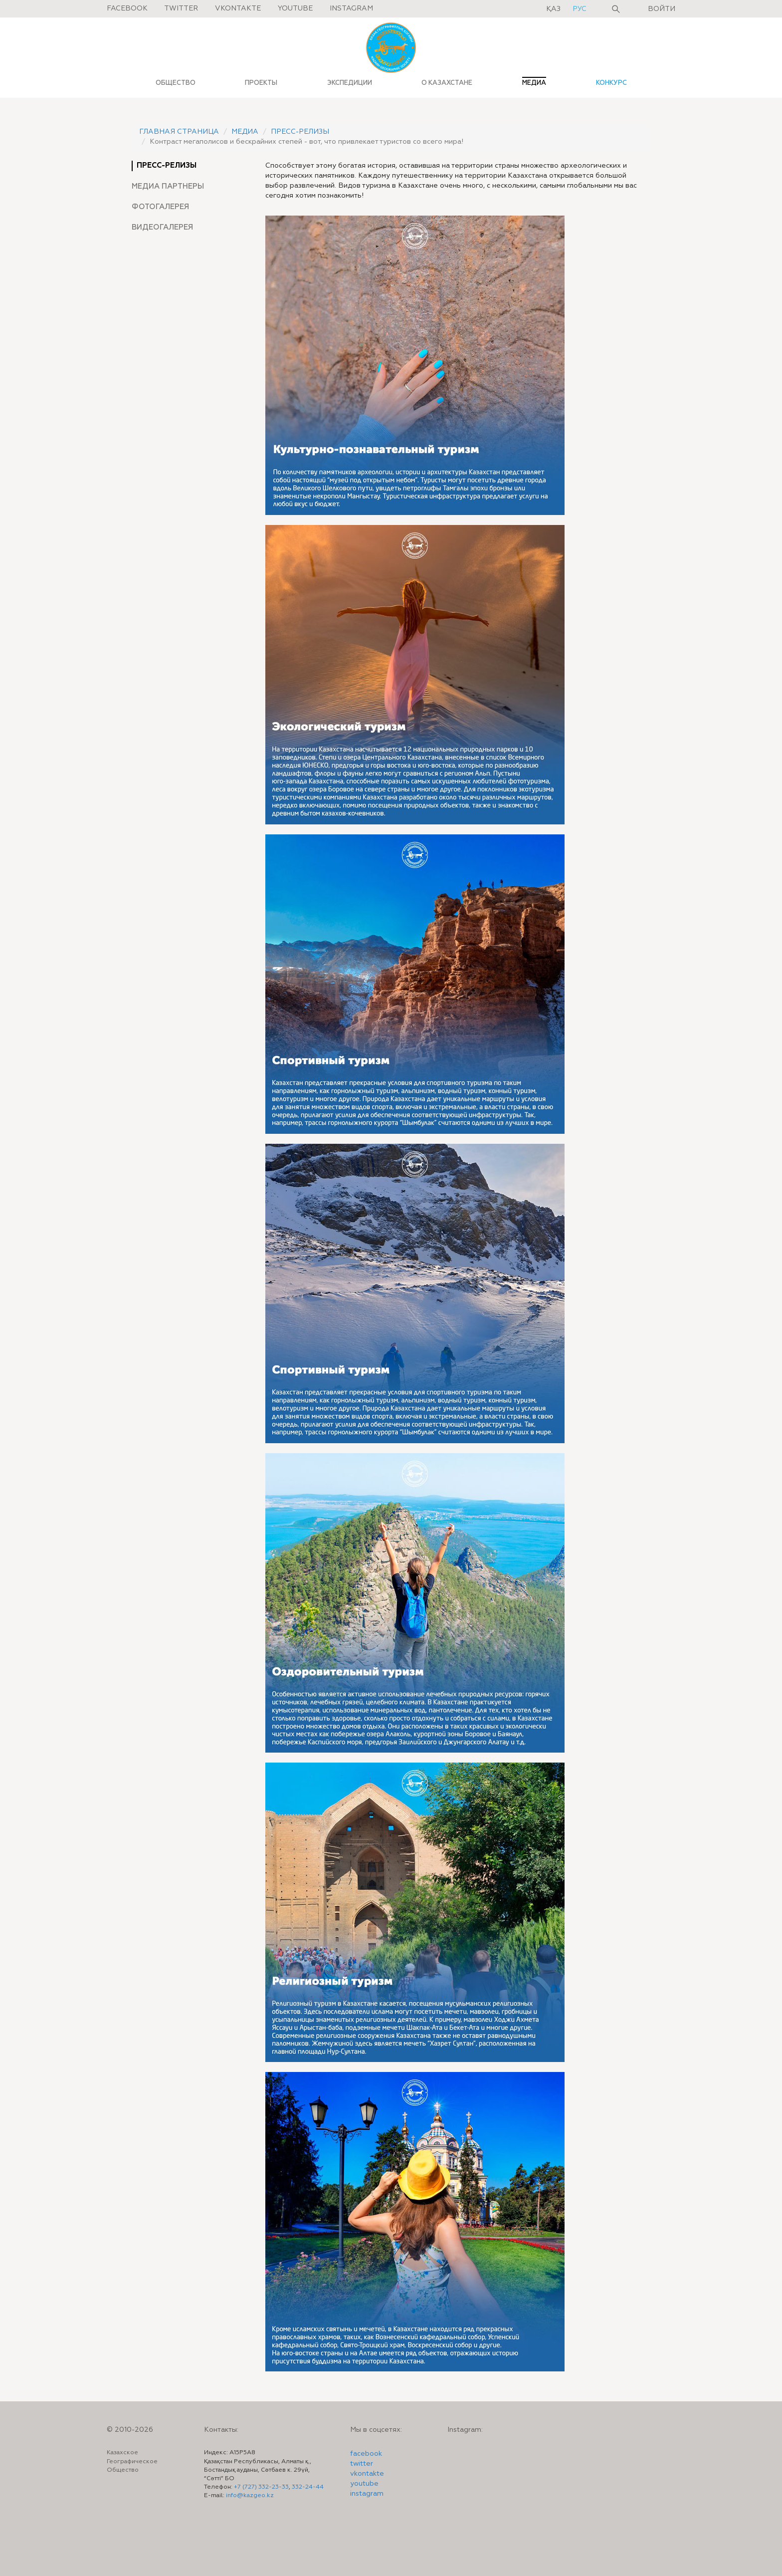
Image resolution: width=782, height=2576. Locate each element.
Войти (661, 8)
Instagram (351, 8)
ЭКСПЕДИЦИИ (349, 83)
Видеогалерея (162, 228)
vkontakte (367, 2473)
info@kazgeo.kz (250, 2496)
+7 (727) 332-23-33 (261, 2487)
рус (579, 8)
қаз (554, 8)
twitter (361, 2463)
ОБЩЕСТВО (176, 83)
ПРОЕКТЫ (261, 83)
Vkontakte (238, 8)
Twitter (181, 8)
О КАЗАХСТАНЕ (446, 83)
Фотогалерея (161, 207)
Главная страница (179, 131)
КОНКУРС (611, 83)
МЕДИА (534, 83)
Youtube (295, 8)
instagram (367, 2493)
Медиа (244, 131)
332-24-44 (308, 2487)
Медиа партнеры (168, 186)
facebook (366, 2453)
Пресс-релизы (300, 131)
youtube (364, 2483)
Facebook (127, 8)
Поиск (616, 9)
